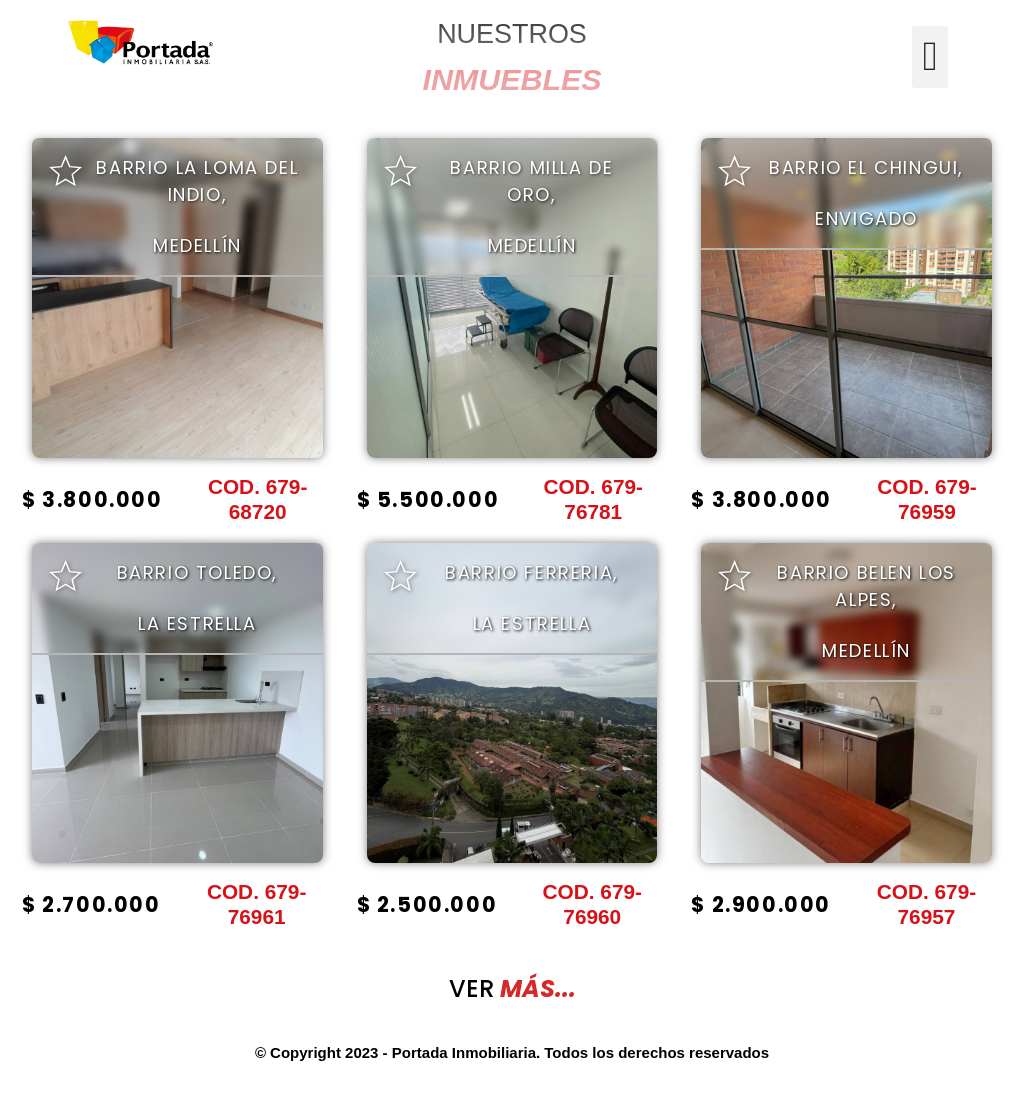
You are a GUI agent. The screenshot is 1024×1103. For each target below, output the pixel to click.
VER (512, 988)
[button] (929, 57)
